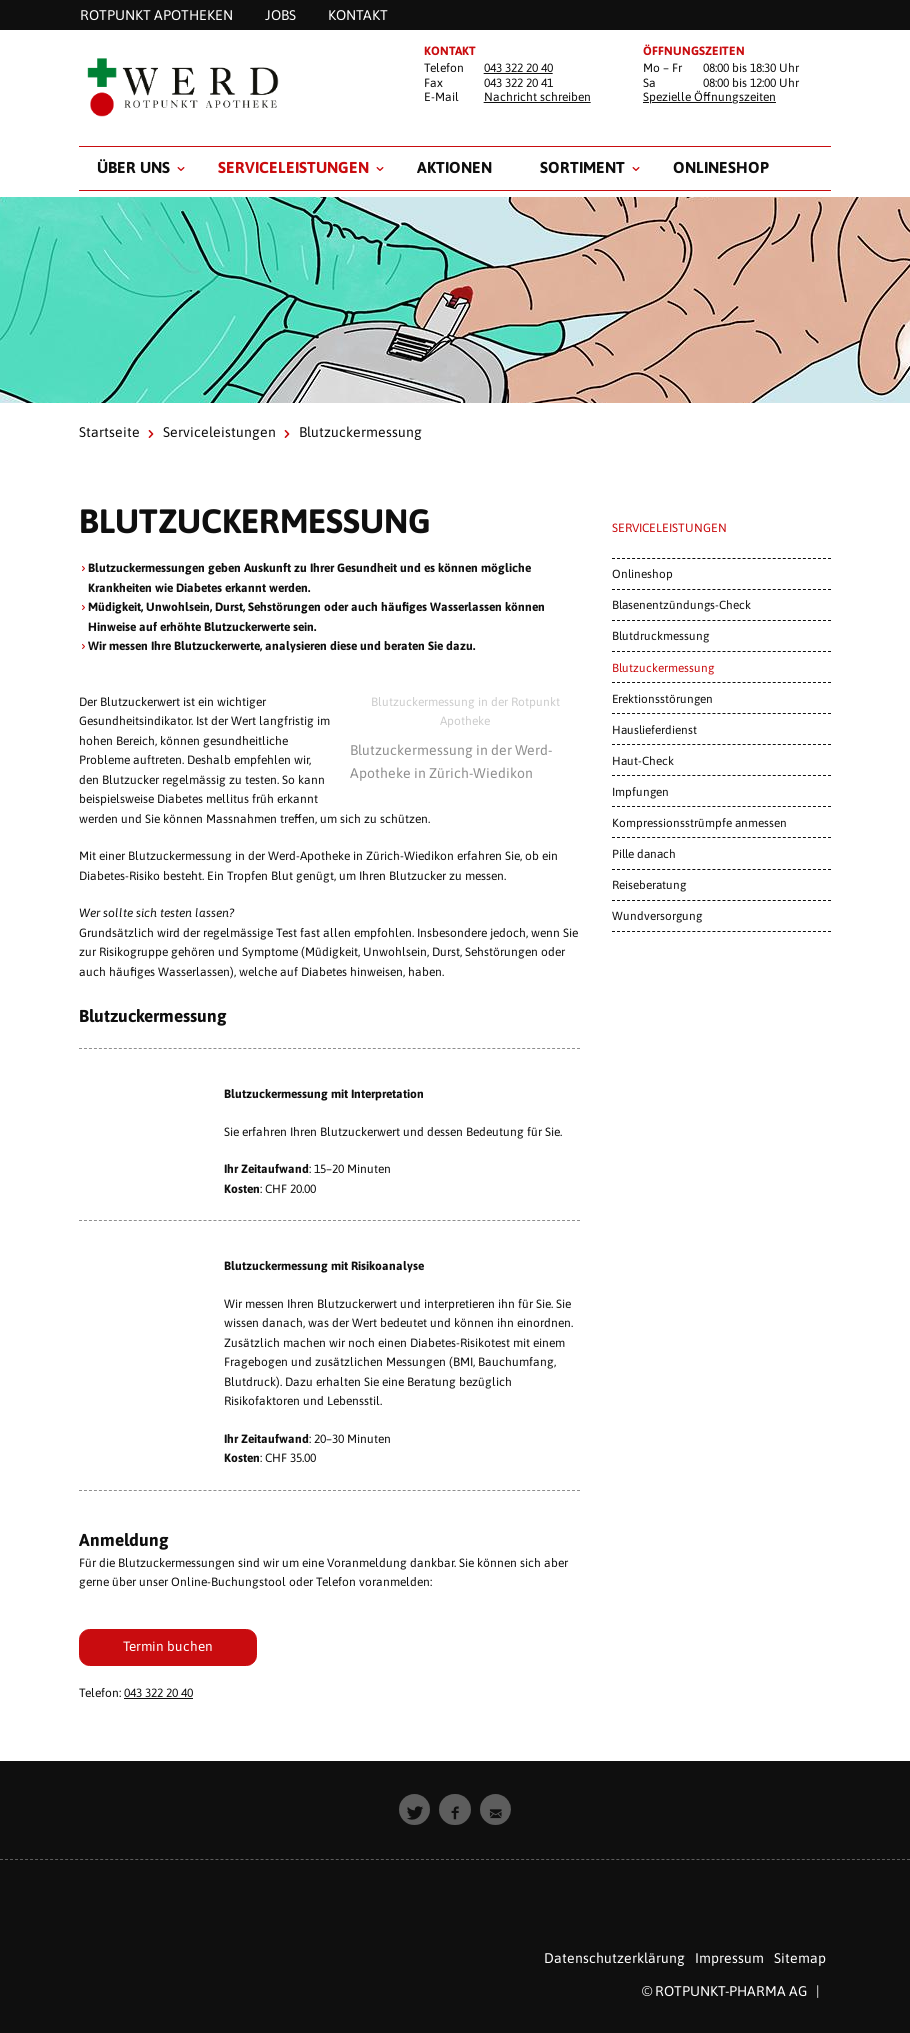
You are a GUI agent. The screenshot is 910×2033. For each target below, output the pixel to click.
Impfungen (640, 791)
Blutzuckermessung (663, 667)
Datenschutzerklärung (614, 1958)
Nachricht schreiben (537, 97)
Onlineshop (721, 167)
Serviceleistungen (293, 167)
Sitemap (800, 1958)
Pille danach (644, 853)
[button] (415, 1810)
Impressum (729, 1958)
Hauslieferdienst (654, 729)
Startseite (109, 432)
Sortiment (582, 167)
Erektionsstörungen (662, 698)
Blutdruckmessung (660, 635)
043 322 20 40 (518, 68)
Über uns (133, 167)
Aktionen (454, 167)
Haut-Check (643, 760)
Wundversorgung (657, 915)
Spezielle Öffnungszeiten (709, 97)
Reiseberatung (649, 884)
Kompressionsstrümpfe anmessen (699, 822)
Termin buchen (168, 1646)
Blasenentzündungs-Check (681, 604)
